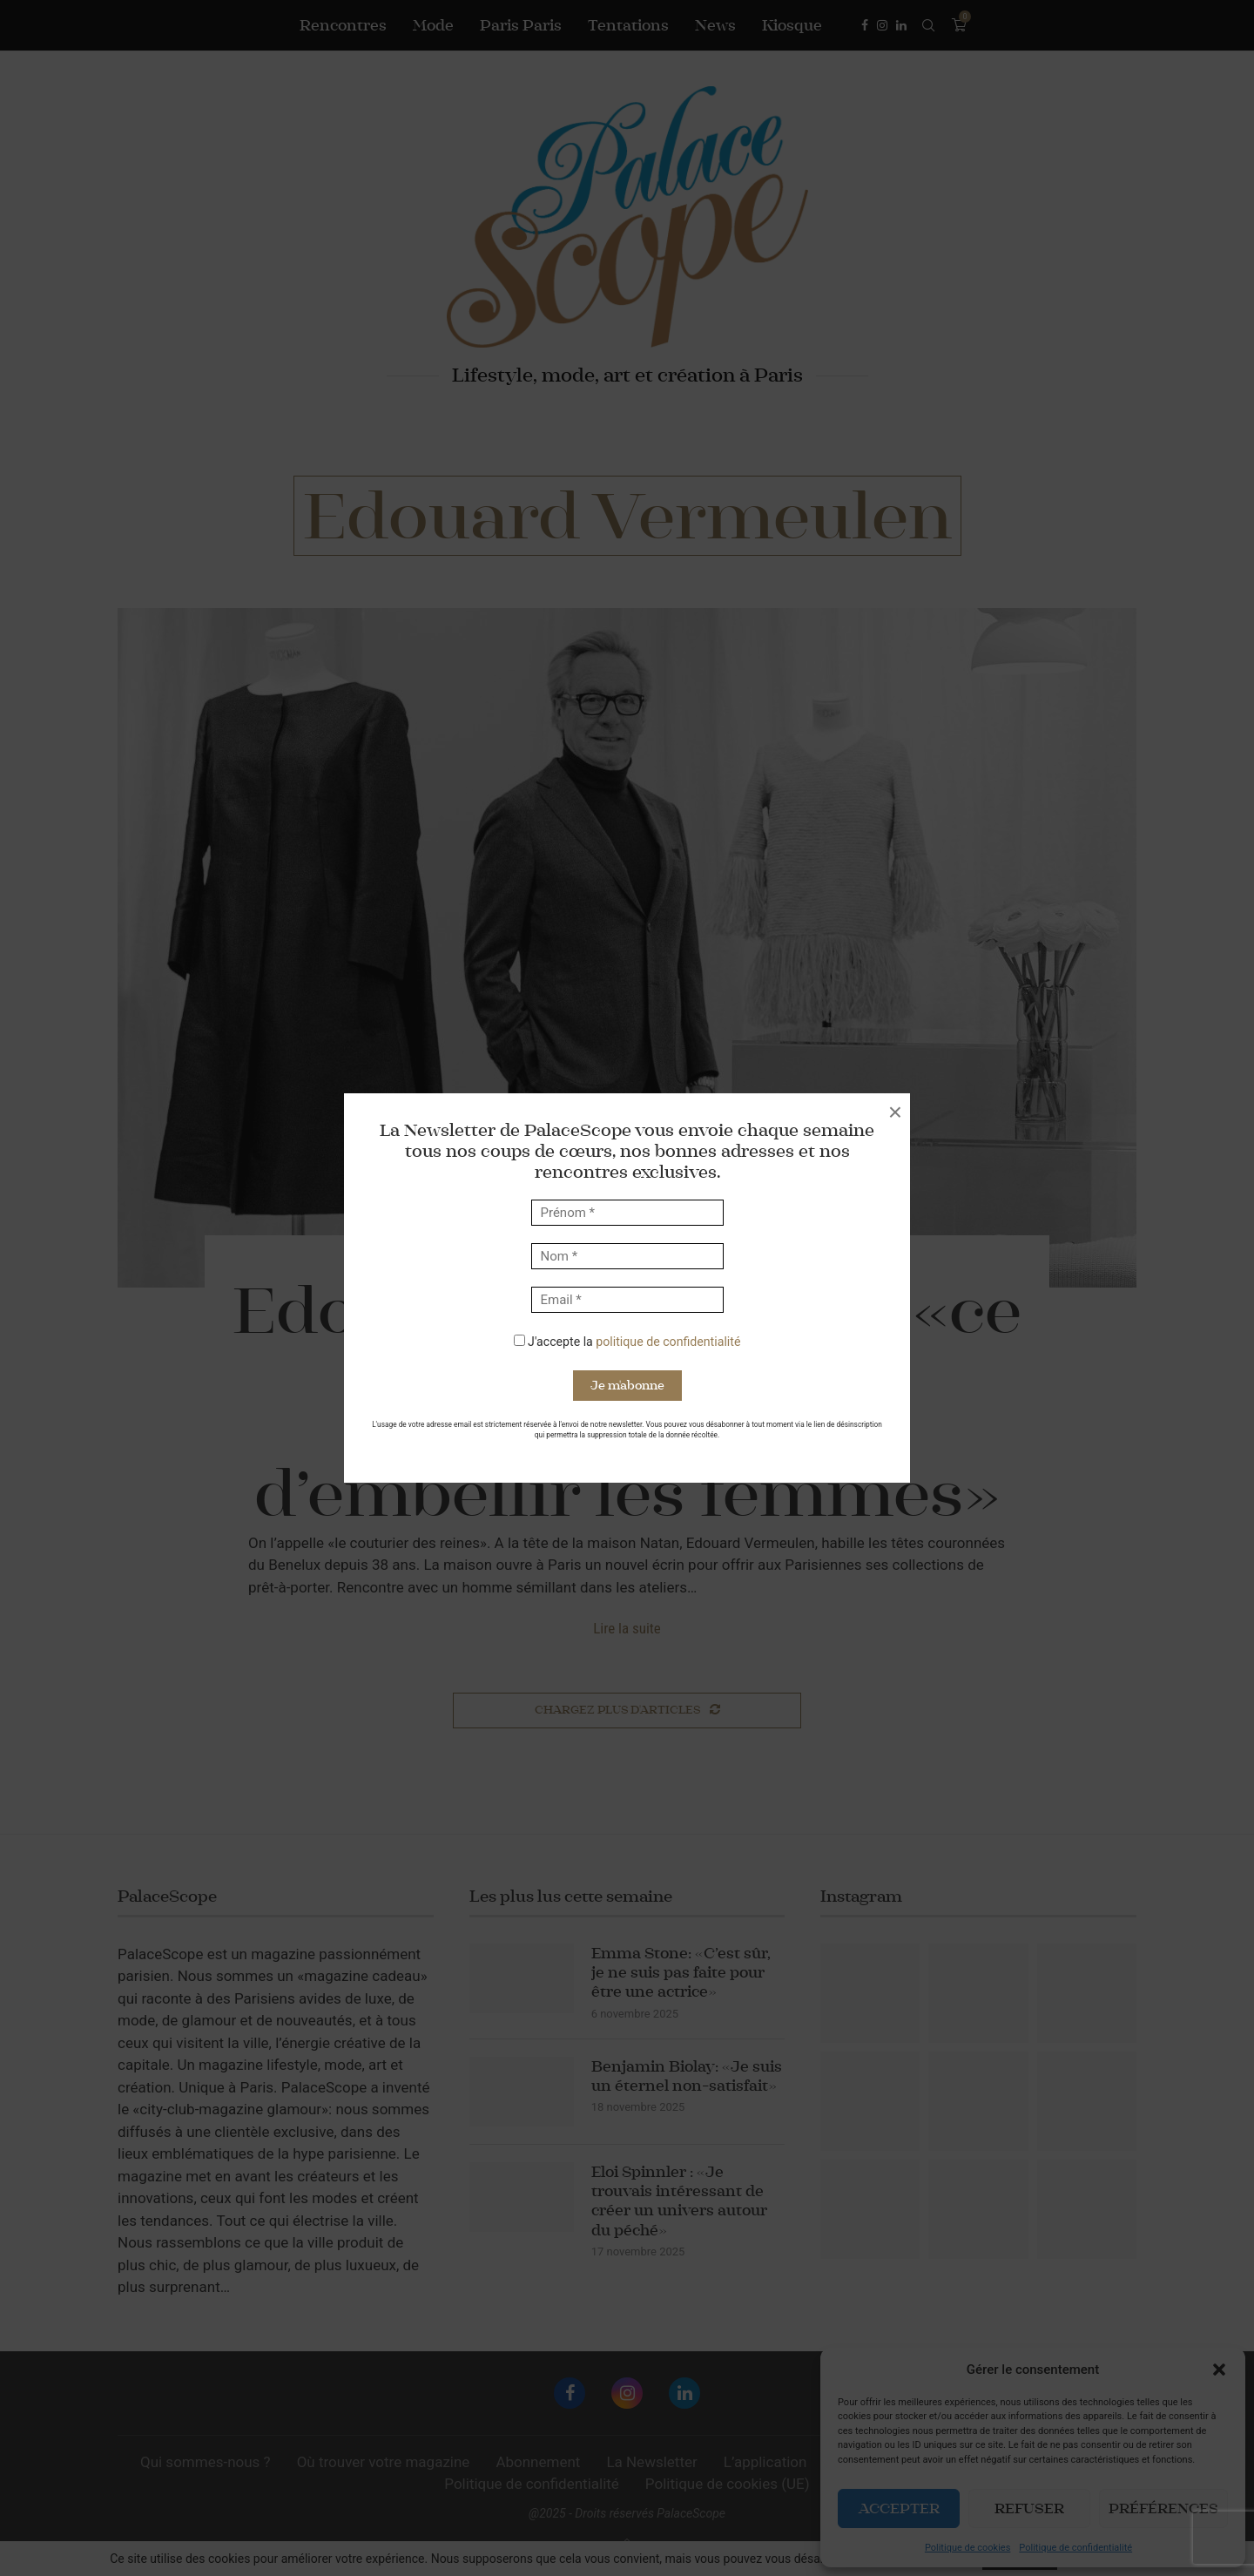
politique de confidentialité (668, 1342)
